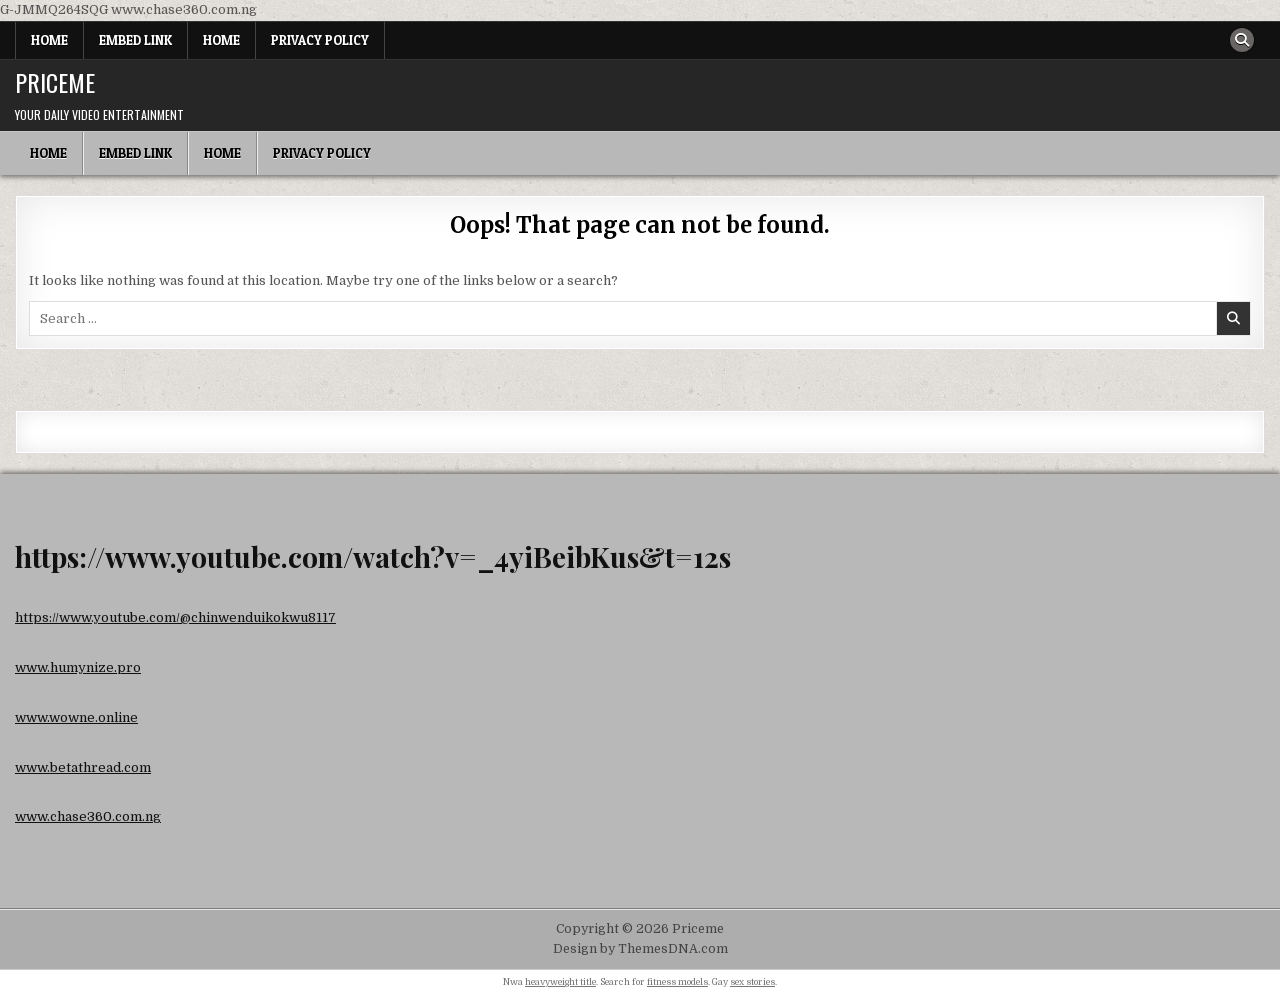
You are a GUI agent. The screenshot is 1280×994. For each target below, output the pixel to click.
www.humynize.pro (78, 667)
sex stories (752, 982)
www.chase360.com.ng (88, 816)
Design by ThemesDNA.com (640, 949)
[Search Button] (1242, 40)
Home (49, 40)
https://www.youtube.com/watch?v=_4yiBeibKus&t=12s (373, 556)
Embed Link (135, 40)
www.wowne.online (76, 717)
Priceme (55, 82)
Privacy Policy (320, 40)
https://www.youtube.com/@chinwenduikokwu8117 (175, 617)
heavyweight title (560, 982)
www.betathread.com (83, 767)
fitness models (677, 982)
